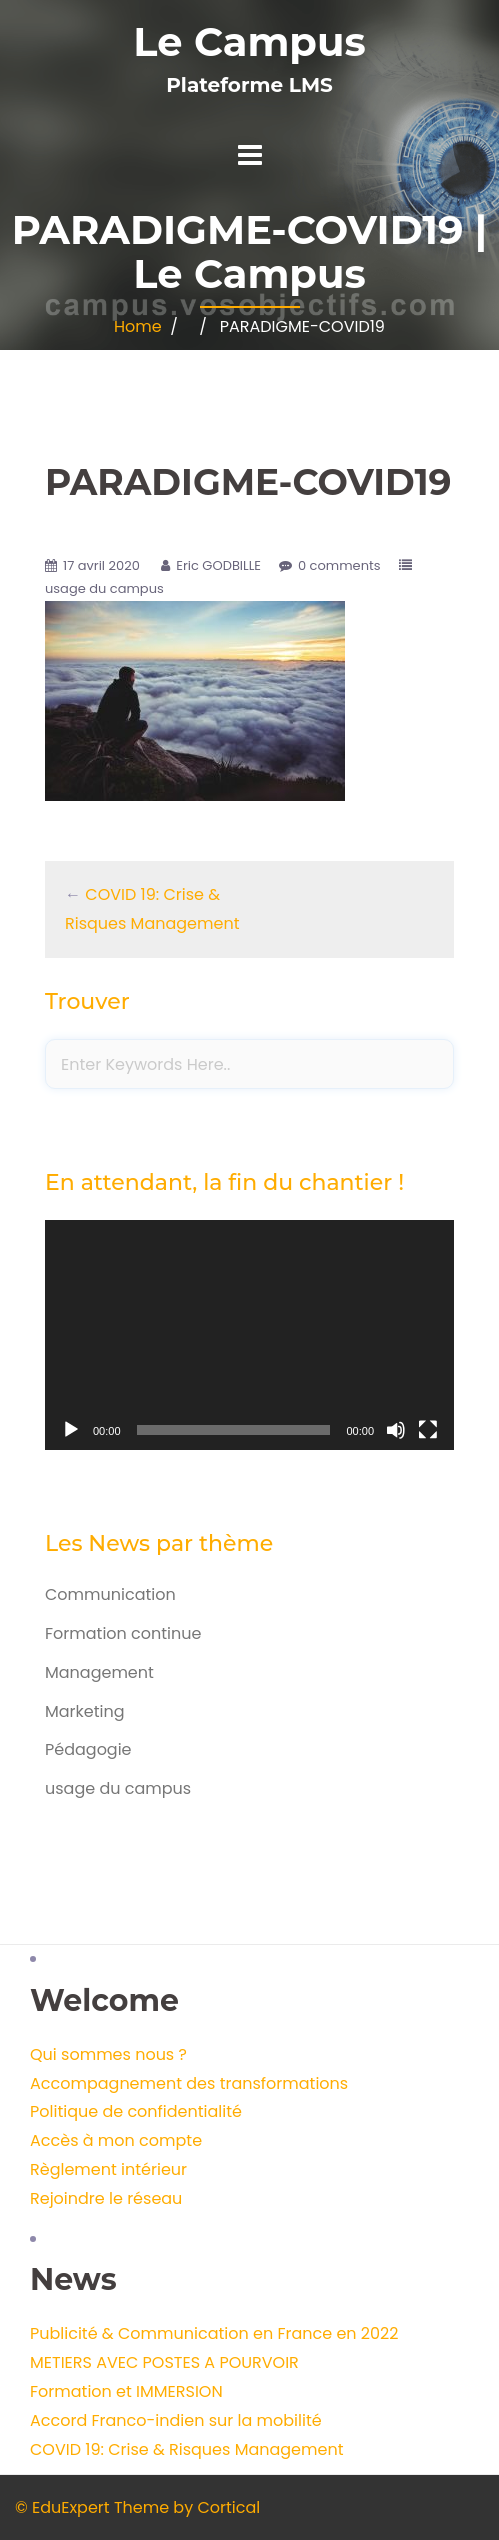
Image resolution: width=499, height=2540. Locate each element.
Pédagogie (88, 1749)
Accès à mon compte (116, 2140)
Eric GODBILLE (218, 565)
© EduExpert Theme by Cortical (137, 2507)
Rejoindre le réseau (106, 2198)
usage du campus (104, 588)
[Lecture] (71, 1430)
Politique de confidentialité (136, 2111)
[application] (249, 1335)
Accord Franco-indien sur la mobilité (176, 2420)
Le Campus (249, 41)
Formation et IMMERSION (126, 2391)
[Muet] (396, 1430)
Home (138, 326)
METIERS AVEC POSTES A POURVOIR (164, 2362)
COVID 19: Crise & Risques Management (187, 2449)
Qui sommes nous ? (108, 2054)
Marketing (85, 1711)
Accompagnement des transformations (189, 2083)
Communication (110, 1594)
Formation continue (123, 1633)
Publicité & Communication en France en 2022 (214, 2333)
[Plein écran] (428, 1430)
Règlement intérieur (108, 2169)
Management (99, 1672)
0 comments (339, 565)
